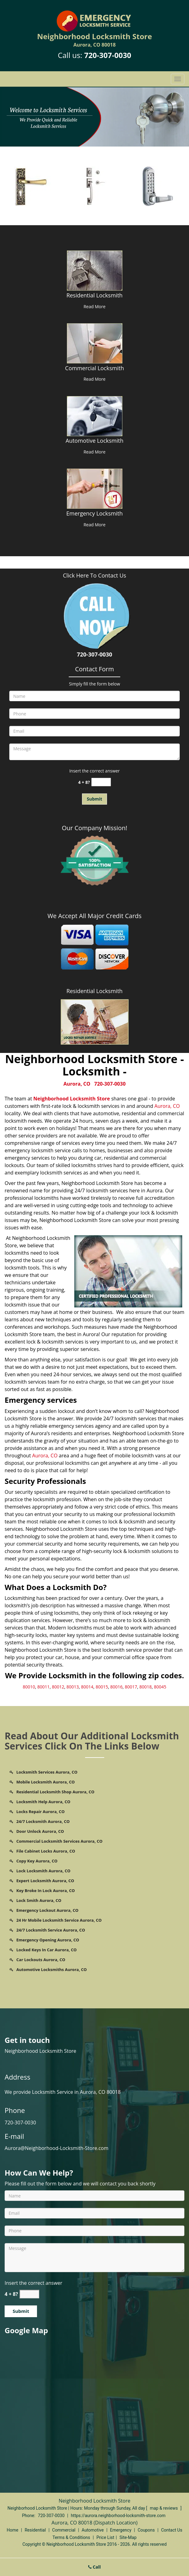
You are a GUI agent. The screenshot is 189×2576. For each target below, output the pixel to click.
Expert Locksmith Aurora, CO (45, 1880)
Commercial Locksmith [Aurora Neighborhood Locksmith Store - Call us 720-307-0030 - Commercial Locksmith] (94, 368)
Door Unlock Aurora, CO (40, 1831)
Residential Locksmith (94, 991)
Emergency (120, 2530)
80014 (87, 1687)
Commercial (63, 2530)
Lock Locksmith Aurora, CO (43, 1871)
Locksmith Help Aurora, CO (43, 1801)
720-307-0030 (107, 55)
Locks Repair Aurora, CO (40, 1811)
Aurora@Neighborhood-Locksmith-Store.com (57, 2148)
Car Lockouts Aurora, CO (40, 1959)
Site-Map (128, 2537)
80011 (43, 1687)
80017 (131, 1687)
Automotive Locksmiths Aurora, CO (51, 1969)
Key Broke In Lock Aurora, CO (45, 1890)
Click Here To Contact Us (94, 575)
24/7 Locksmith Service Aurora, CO (50, 1930)
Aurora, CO (77, 1083)
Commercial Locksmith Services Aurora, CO (59, 1841)
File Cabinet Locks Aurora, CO (45, 1851)
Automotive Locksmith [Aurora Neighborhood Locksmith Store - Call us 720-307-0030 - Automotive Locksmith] (94, 440)
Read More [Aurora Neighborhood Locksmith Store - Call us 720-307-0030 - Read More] (94, 306)
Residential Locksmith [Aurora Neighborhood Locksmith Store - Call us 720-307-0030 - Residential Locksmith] (94, 295)
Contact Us (171, 2530)
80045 (160, 1687)
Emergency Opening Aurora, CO (47, 1940)
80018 (145, 1687)
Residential (35, 2530)
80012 (58, 1687)
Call (94, 2567)
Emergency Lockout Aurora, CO (47, 1910)
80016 (116, 1687)
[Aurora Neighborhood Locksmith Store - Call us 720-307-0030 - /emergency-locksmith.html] (94, 488)
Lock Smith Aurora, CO (38, 1900)
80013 (73, 1687)
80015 (102, 1687)
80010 (29, 1687)
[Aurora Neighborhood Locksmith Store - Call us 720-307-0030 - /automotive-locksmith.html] (94, 415)
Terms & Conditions (71, 2537)
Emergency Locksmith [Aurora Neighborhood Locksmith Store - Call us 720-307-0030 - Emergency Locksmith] (94, 513)
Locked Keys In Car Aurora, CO (46, 1950)
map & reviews (164, 2508)
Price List (105, 2537)
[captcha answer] (101, 782)
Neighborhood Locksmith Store (71, 1098)
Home (12, 2530)
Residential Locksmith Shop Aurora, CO (55, 1792)
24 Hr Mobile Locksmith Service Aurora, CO (59, 1920)
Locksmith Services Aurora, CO (46, 1772)
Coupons (146, 2530)
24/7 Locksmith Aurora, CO (43, 1821)
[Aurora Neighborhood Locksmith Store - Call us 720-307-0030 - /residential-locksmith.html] (94, 270)
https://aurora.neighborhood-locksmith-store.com (118, 2515)
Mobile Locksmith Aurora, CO (45, 1782)
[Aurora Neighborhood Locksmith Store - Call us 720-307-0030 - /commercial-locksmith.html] (94, 342)
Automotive (93, 2530)
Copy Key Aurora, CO (36, 1861)
